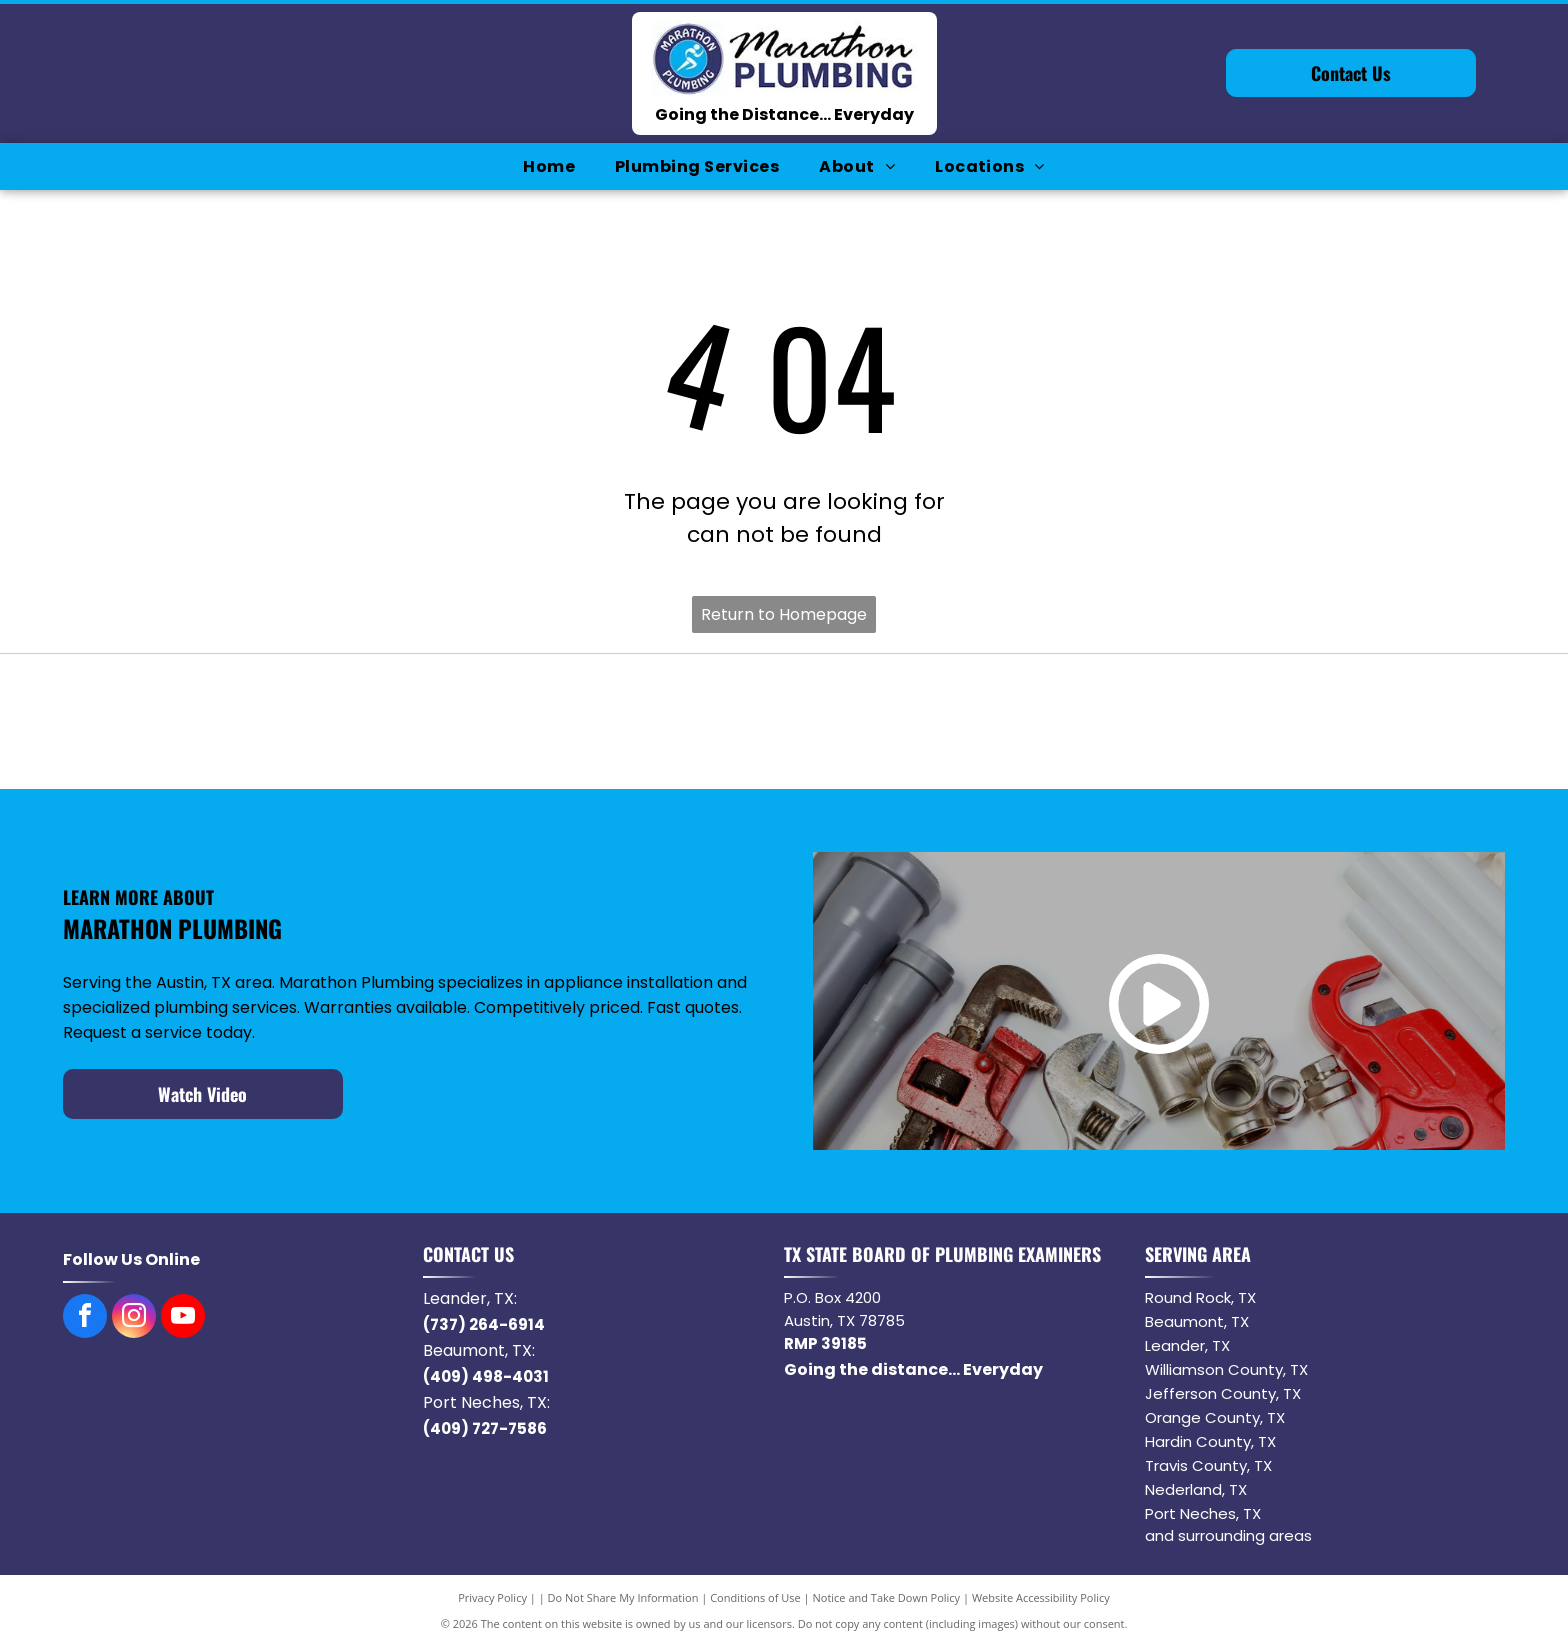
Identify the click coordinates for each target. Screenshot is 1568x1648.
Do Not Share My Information (623, 1597)
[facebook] (85, 1318)
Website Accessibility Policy (1041, 1597)
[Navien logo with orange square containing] (497, 722)
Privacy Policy (492, 1597)
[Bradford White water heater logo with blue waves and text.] (211, 722)
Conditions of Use (755, 1597)
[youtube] (183, 1318)
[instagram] (134, 1318)
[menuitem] (549, 166)
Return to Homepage (784, 614)
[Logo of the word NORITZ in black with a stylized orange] (784, 722)
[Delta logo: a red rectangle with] (1357, 722)
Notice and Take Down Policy (887, 1597)
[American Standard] (1070, 722)
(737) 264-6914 (484, 1324)
